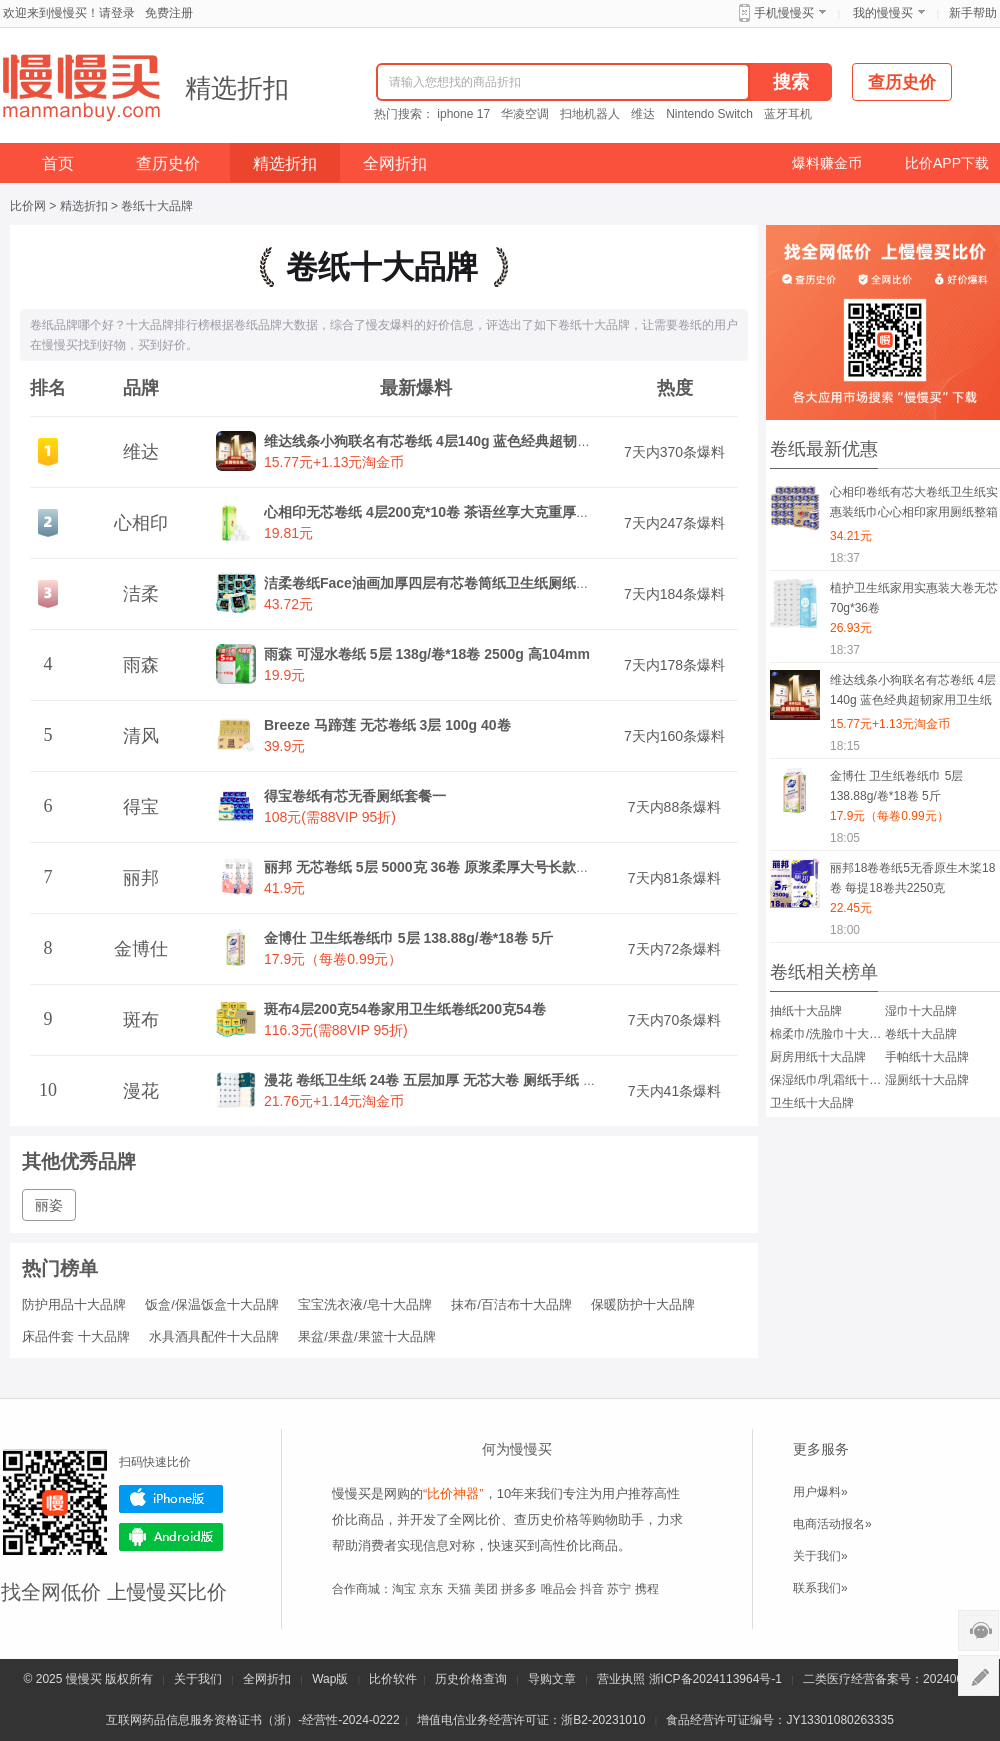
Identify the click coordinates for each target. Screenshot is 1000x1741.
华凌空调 (525, 114)
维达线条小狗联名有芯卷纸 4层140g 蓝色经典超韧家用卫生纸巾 (462, 441)
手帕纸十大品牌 (927, 1057)
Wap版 (330, 1679)
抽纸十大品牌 (806, 1011)
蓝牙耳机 (788, 114)
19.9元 (284, 675)
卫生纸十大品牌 (812, 1103)
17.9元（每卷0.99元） (333, 959)
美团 (486, 1589)
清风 (141, 736)
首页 (58, 163)
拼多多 (519, 1589)
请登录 (117, 13)
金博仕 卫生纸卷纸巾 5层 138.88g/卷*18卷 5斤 (408, 938)
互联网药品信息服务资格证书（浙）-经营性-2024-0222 (252, 1720)
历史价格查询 (471, 1679)
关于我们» (820, 1556)
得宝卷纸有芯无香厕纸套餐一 (355, 796)
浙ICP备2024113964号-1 (715, 1679)
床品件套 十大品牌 (76, 1336)
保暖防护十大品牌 (643, 1304)
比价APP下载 (947, 163)
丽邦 (141, 878)
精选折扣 (237, 88)
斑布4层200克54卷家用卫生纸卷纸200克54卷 (405, 1009)
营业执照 (621, 1679)
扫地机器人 (590, 114)
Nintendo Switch (709, 114)
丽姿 (49, 1205)
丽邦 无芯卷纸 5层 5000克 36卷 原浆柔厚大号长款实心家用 (448, 867)
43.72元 (288, 604)
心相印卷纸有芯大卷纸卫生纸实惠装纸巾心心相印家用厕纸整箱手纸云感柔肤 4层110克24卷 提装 (914, 505)
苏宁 (619, 1589)
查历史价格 (546, 1519)
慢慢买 (84, 1679)
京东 (431, 1589)
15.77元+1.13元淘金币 (334, 462)
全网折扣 (395, 163)
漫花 (141, 1091)
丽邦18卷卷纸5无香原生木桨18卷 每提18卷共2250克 (912, 878)
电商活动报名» (832, 1524)
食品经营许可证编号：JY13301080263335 (779, 1720)
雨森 (141, 665)
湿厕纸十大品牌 (927, 1080)
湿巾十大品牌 (921, 1011)
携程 (647, 1589)
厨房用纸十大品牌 (818, 1057)
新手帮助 (973, 13)
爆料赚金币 (827, 163)
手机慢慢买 (784, 13)
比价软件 (393, 1679)
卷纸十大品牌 (157, 206)
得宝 (141, 807)
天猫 (459, 1589)
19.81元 (288, 533)
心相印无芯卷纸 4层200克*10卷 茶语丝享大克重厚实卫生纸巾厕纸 (469, 512)
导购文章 (552, 1679)
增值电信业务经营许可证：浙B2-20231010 (531, 1720)
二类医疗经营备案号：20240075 (889, 1679)
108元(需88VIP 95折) (330, 817)
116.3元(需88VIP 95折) (336, 1030)
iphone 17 (463, 114)
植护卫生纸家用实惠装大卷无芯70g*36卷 (914, 598)
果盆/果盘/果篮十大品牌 (366, 1336)
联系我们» (820, 1588)
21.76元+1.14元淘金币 (334, 1101)
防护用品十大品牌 (74, 1304)
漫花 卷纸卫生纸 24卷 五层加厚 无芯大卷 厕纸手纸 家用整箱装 (458, 1080)
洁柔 (141, 594)
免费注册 (169, 13)
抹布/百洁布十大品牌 (511, 1304)
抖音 (592, 1589)
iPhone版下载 (171, 1499)
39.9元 (284, 746)
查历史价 (168, 163)
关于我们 (198, 1679)
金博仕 (141, 949)
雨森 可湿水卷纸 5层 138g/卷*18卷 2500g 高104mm (427, 654)
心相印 (141, 523)
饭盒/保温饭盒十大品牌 (212, 1304)
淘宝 (404, 1589)
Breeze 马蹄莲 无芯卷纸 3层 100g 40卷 (387, 725)
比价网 (28, 206)
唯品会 (559, 1589)
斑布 (141, 1020)
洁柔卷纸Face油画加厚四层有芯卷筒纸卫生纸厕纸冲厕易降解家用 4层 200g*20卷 (517, 583)
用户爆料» (820, 1492)
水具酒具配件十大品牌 (214, 1336)
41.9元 (284, 888)
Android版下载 (171, 1537)
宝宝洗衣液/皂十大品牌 (365, 1304)
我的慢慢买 (883, 13)
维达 (643, 114)
